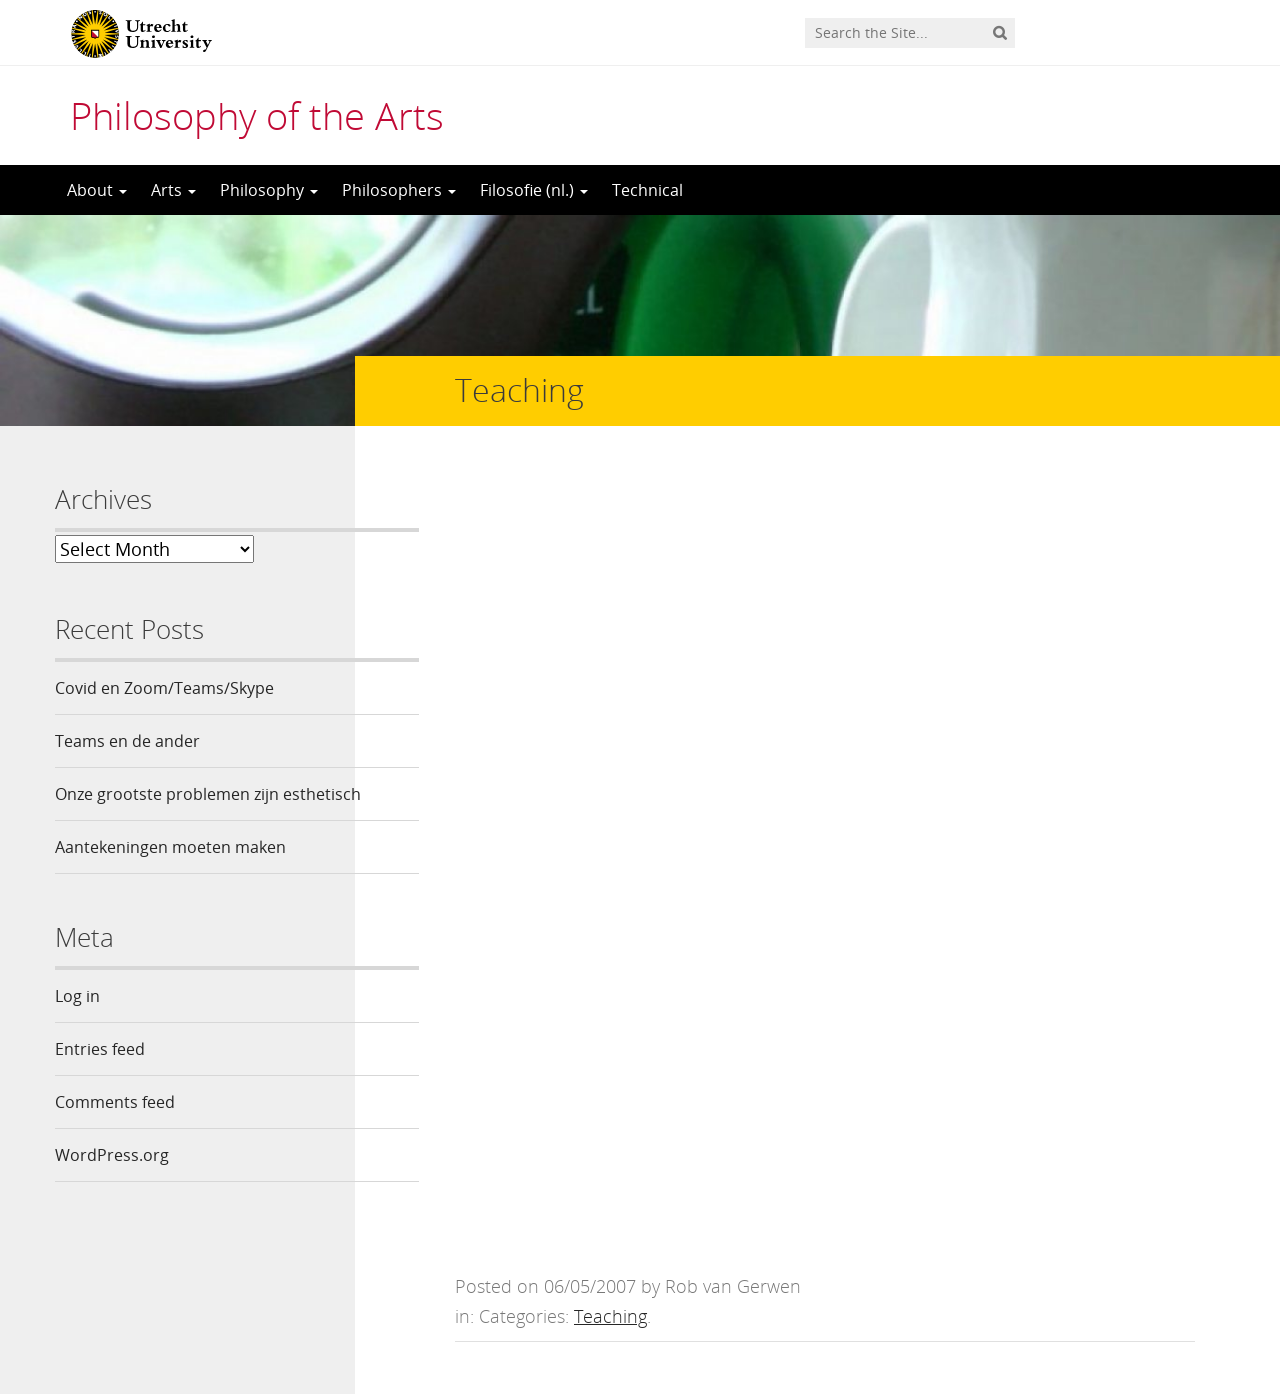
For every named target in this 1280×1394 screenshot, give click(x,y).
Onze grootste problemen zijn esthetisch (167, 811)
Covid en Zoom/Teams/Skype (164, 688)
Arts (173, 190)
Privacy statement (1135, 1304)
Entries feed (100, 1083)
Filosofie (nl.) (534, 190)
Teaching (610, 531)
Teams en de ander (127, 741)
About (97, 190)
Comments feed (115, 1136)
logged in (604, 1010)
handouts (534, 719)
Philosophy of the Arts (257, 115)
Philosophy (269, 190)
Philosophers (399, 190)
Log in (77, 1030)
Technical (647, 190)
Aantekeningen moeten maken (170, 881)
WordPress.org (112, 1189)
